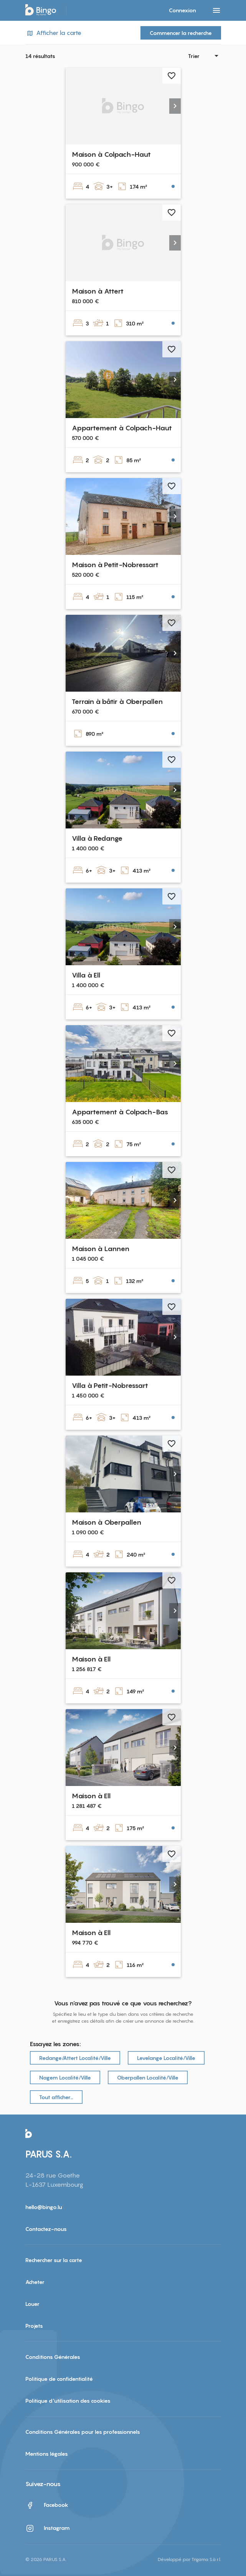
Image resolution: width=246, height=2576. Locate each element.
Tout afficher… (56, 2097)
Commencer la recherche (181, 33)
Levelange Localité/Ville (166, 2058)
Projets (34, 2325)
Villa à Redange (97, 838)
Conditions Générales (52, 2357)
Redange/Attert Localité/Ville (75, 2058)
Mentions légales (46, 2453)
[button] (175, 106)
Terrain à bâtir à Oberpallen (117, 701)
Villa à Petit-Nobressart (110, 1385)
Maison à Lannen (100, 1249)
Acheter (35, 2282)
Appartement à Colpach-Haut (122, 428)
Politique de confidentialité (59, 2378)
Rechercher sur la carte (53, 2260)
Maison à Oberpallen (106, 1522)
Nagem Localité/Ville (65, 2077)
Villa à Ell (86, 975)
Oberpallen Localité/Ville (147, 2077)
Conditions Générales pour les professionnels (82, 2431)
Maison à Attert (98, 291)
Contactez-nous (46, 2229)
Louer (32, 2303)
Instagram (47, 2528)
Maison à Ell (91, 1659)
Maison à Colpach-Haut (111, 154)
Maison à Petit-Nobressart (115, 565)
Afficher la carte (53, 32)
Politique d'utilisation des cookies (68, 2400)
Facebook (46, 2505)
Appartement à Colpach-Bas (120, 1112)
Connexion (182, 10)
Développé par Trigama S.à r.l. (189, 2559)
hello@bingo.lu (43, 2207)
